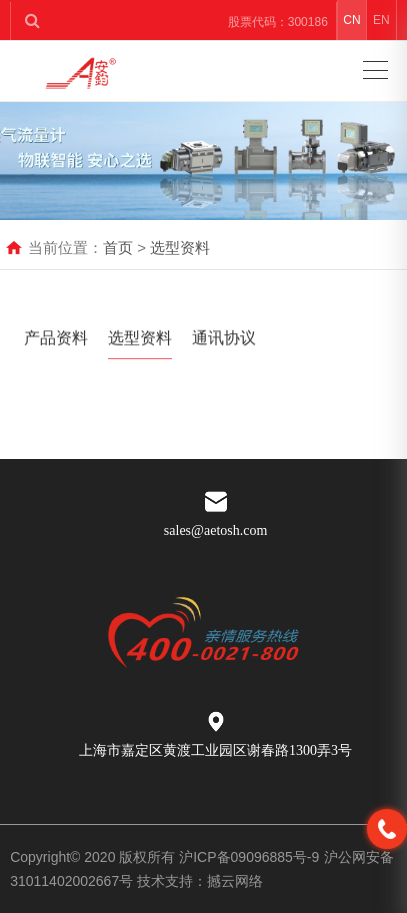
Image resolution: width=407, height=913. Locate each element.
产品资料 (56, 341)
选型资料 (180, 247)
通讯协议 (224, 341)
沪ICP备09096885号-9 (249, 857)
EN (381, 20)
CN (351, 20)
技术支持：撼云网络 (200, 881)
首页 (118, 247)
